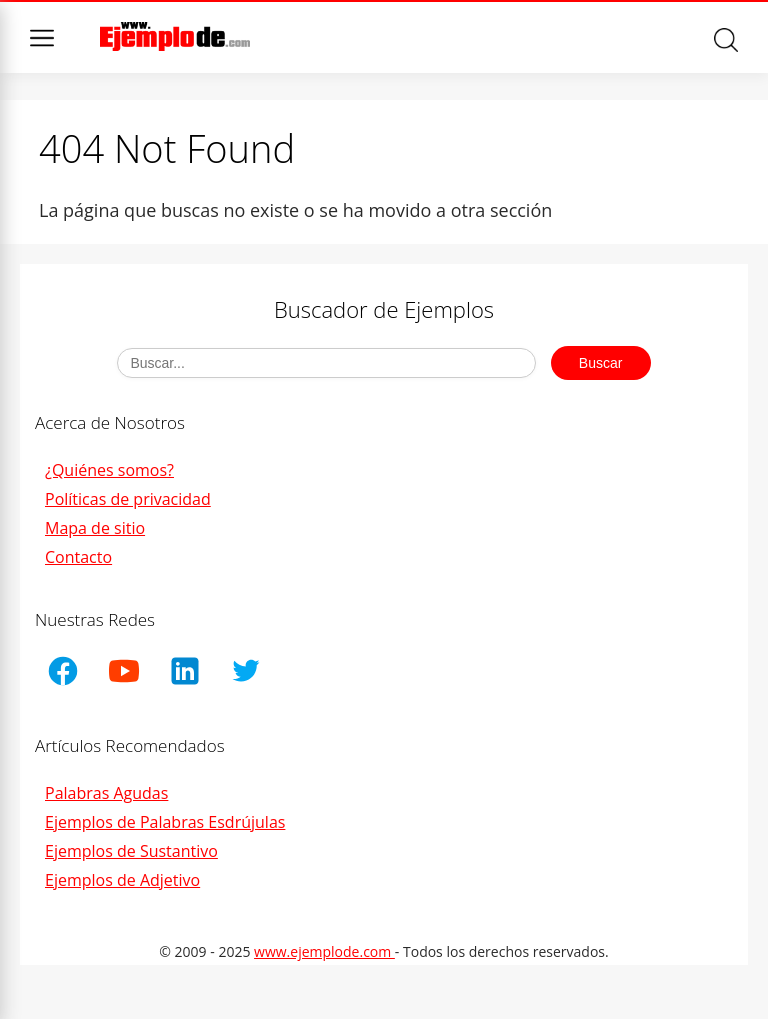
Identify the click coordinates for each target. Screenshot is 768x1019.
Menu (42, 38)
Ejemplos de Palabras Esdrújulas (165, 822)
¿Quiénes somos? (109, 470)
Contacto (78, 557)
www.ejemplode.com (324, 951)
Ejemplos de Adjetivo (122, 880)
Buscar (726, 40)
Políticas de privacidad (128, 499)
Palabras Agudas (106, 793)
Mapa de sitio (95, 528)
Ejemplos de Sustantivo (131, 851)
